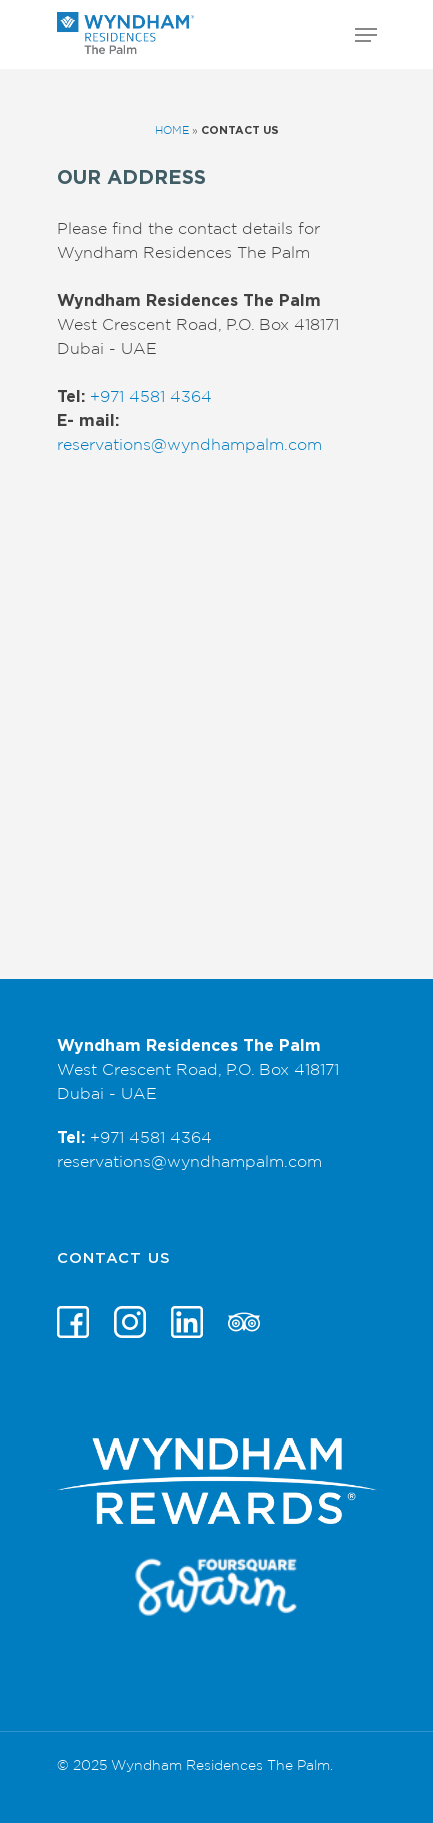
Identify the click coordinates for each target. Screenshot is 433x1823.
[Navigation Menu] (366, 35)
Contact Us (114, 1258)
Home (172, 130)
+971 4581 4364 (151, 397)
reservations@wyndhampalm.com (189, 445)
